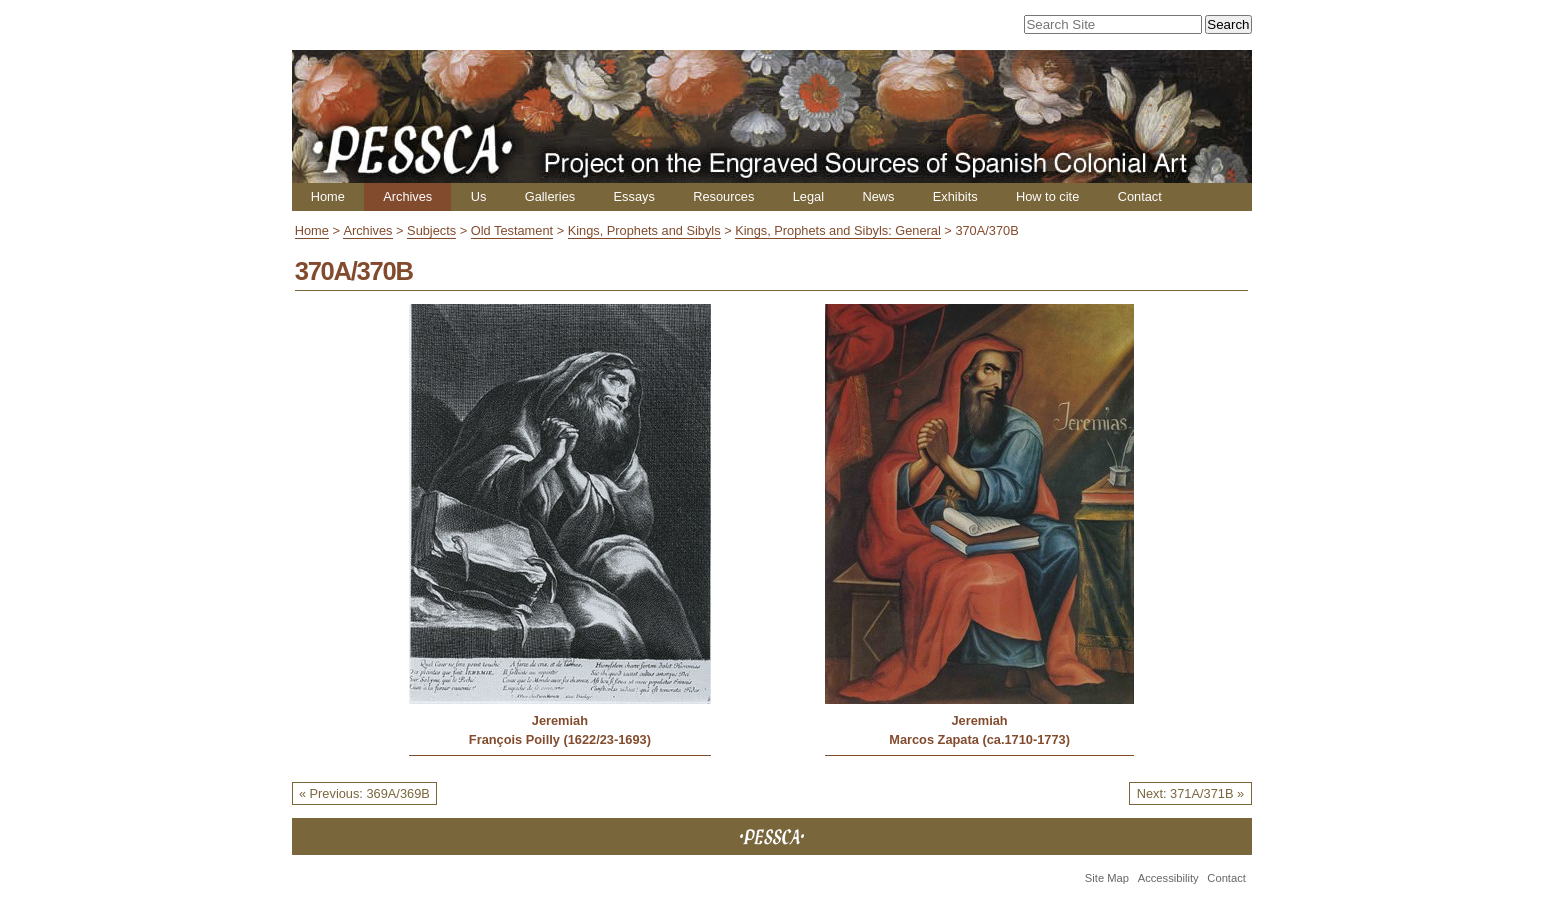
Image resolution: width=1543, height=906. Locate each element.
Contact (1140, 196)
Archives (407, 196)
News (878, 196)
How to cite (1047, 196)
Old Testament (512, 230)
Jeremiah (560, 720)
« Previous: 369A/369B (364, 793)
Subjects (431, 230)
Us (479, 196)
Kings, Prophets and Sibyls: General (838, 230)
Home (328, 196)
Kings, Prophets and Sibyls (644, 230)
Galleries (550, 196)
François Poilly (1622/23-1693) (560, 739)
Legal (808, 196)
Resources (723, 196)
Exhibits (955, 196)
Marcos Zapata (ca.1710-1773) (979, 739)
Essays (634, 196)
